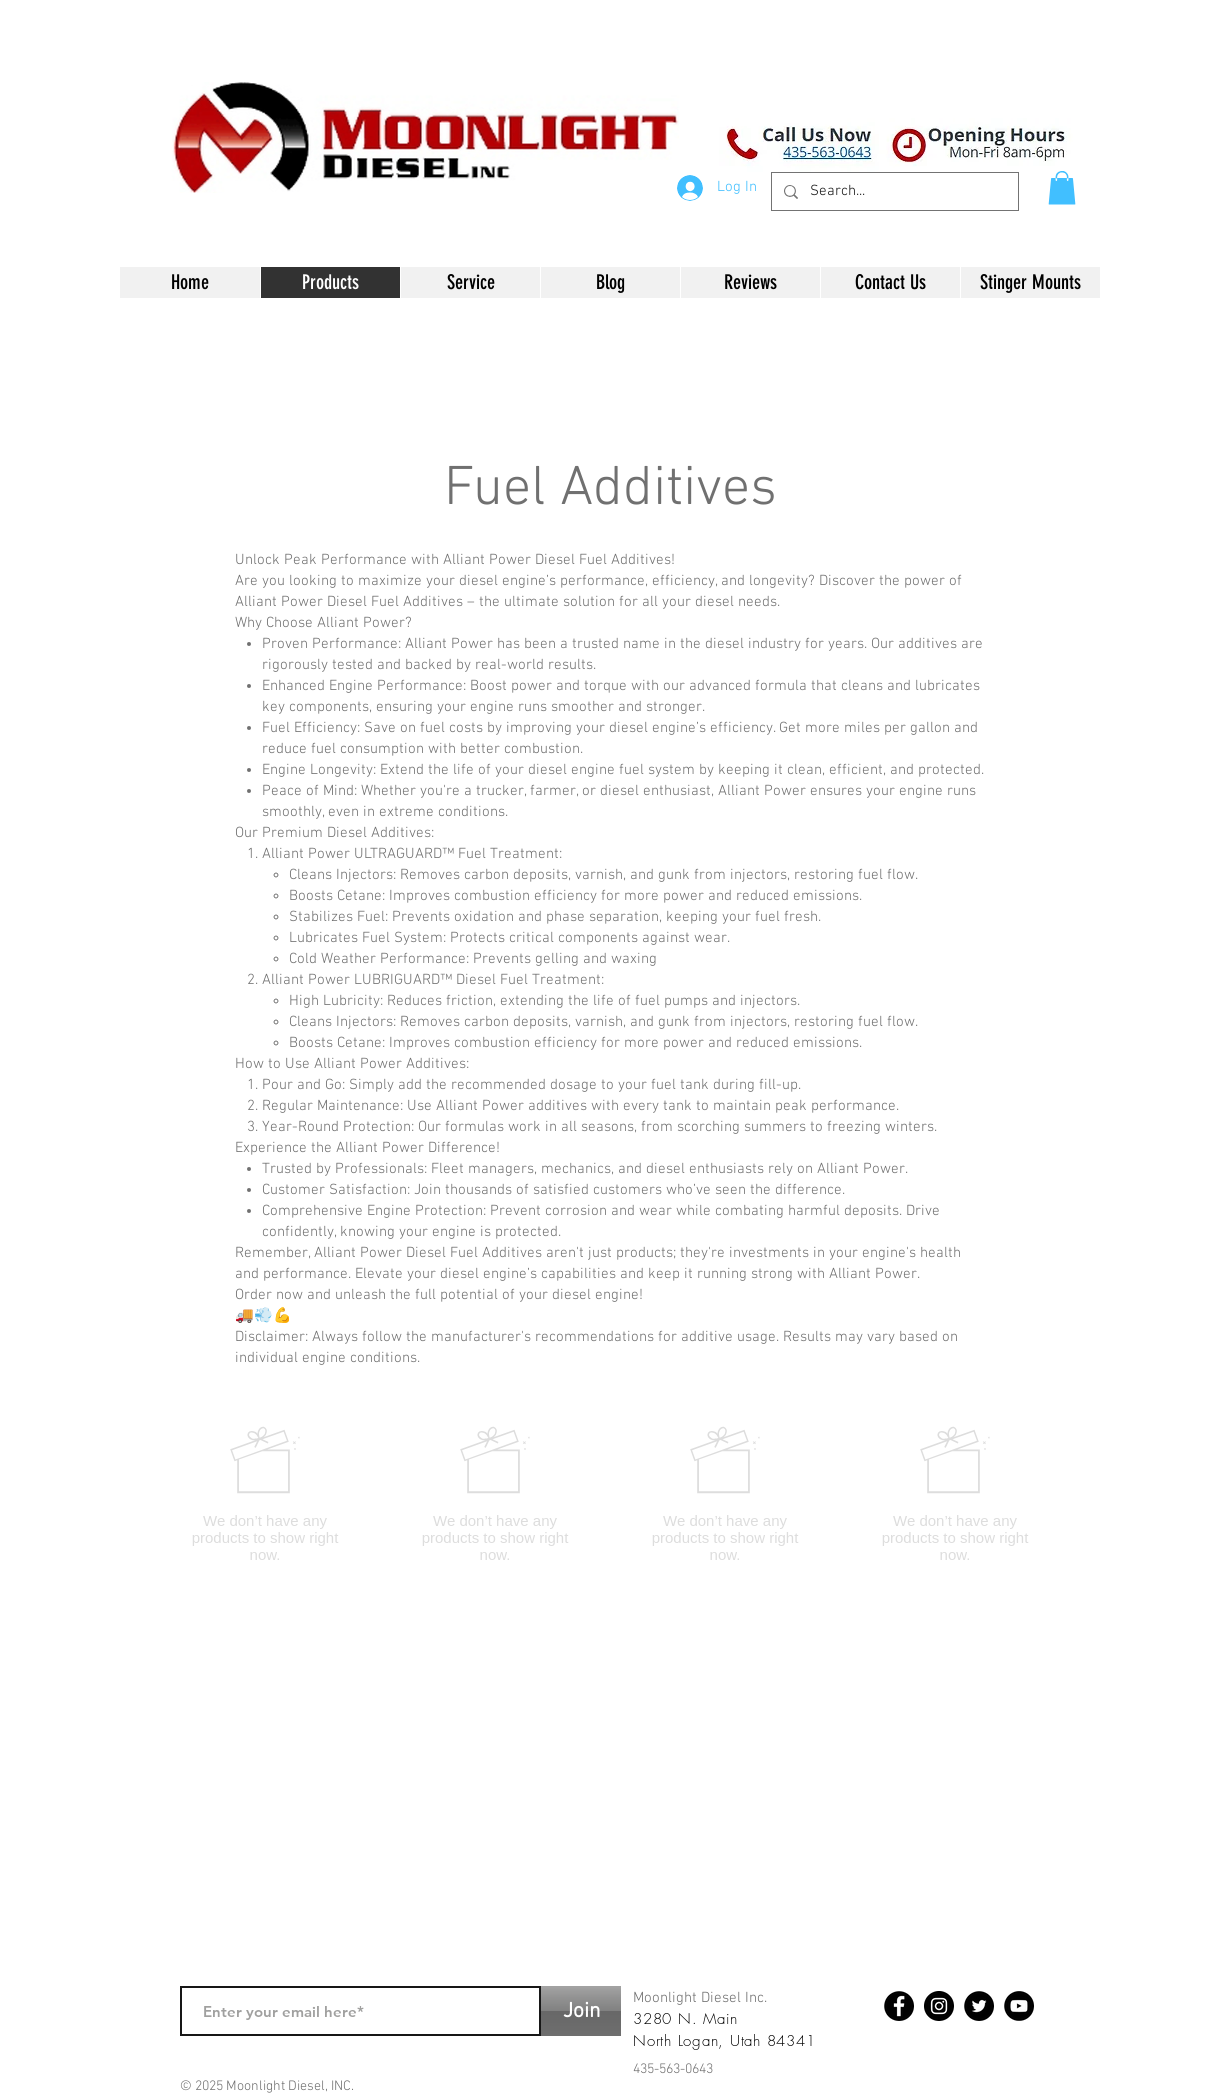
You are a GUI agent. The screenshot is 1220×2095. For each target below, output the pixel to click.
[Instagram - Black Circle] (939, 2006)
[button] (1062, 187)
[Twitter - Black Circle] (979, 2006)
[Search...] (893, 191)
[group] (610, 1494)
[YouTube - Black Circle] (1019, 2006)
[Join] (581, 2011)
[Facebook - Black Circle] (899, 2006)
